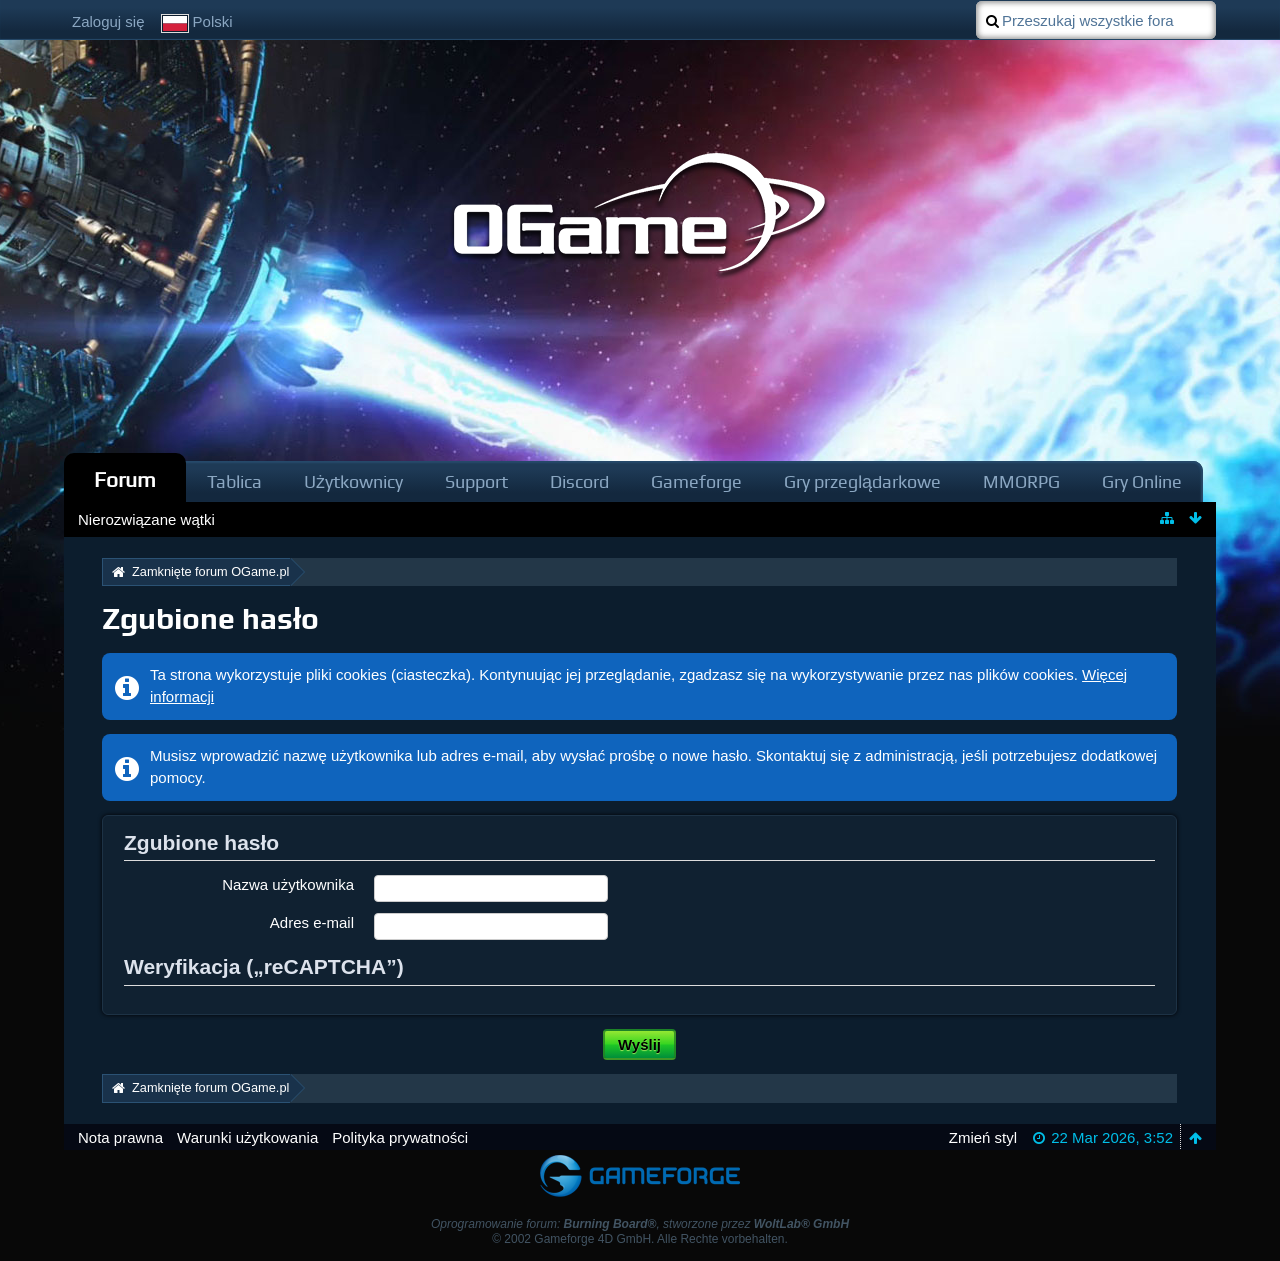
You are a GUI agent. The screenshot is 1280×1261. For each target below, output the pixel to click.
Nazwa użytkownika (288, 884)
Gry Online (1142, 481)
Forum (125, 479)
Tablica (234, 481)
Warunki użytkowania (247, 1137)
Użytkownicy (353, 481)
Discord (579, 481)
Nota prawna (120, 1137)
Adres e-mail (312, 922)
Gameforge (696, 481)
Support (476, 481)
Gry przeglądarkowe (862, 481)
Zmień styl (983, 1137)
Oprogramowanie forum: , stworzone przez (640, 1224)
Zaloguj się (108, 21)
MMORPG (1021, 481)
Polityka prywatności (400, 1137)
